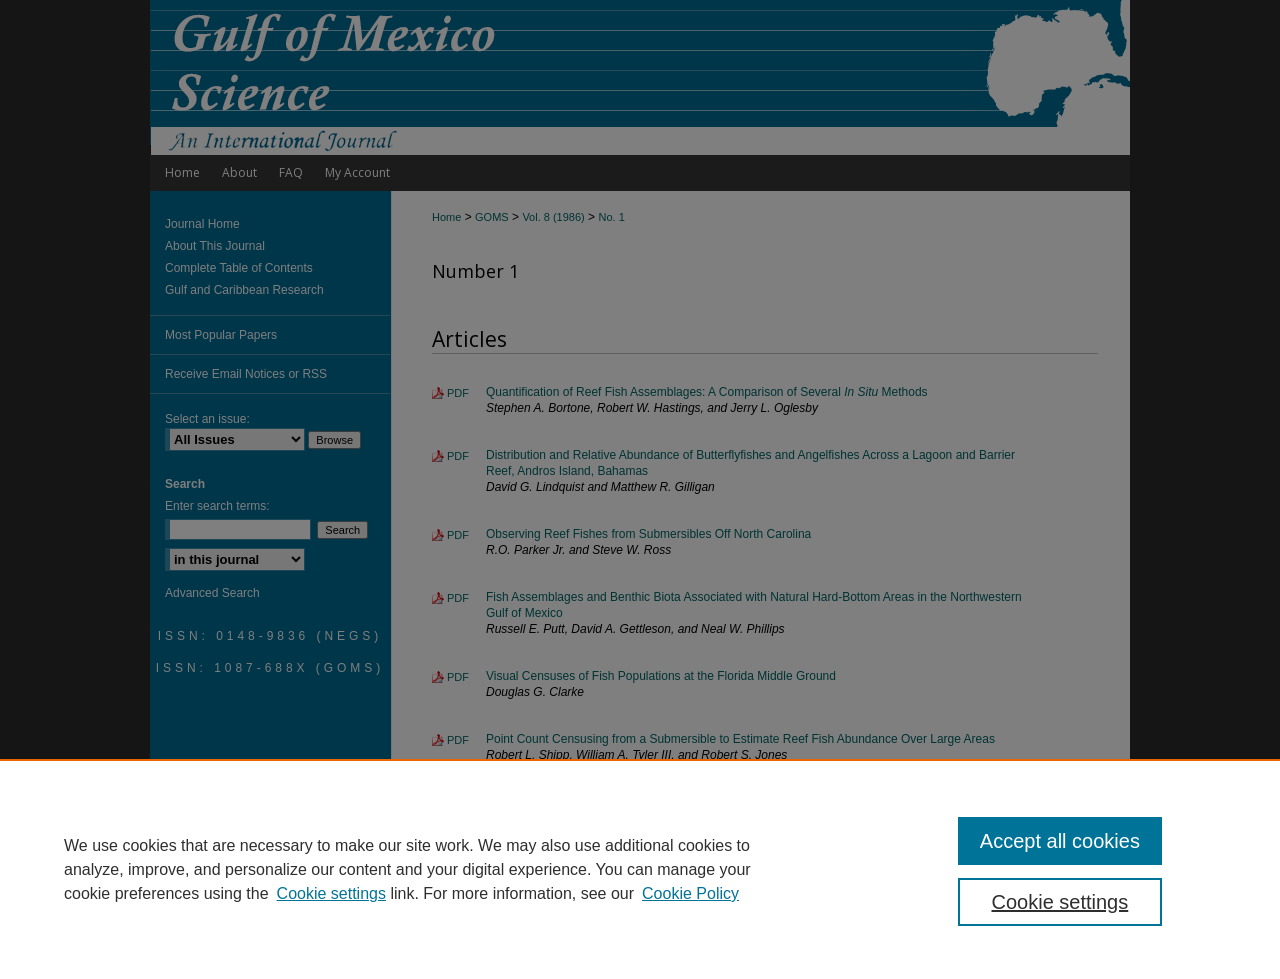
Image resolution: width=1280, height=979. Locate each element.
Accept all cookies (1060, 841)
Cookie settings (331, 893)
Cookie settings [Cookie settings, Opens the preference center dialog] (1060, 902)
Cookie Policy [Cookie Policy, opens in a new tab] (690, 893)
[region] (640, 869)
